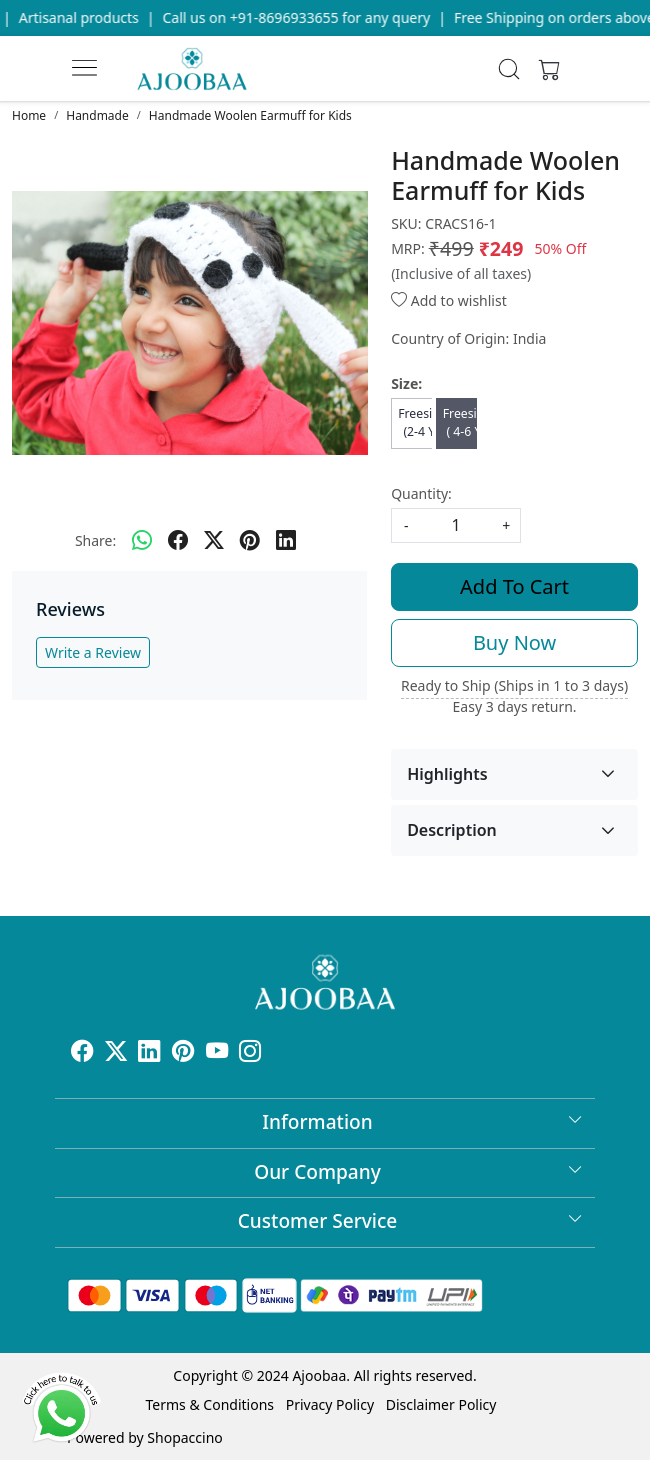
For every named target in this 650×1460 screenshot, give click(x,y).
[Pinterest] (183, 1053)
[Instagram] (250, 1053)
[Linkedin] (149, 1053)
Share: (95, 540)
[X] (116, 1053)
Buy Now (514, 642)
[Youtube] (217, 1053)
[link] (509, 69)
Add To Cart (514, 586)
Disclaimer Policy (441, 1404)
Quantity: (421, 493)
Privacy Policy (330, 1404)
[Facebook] (82, 1053)
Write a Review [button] (93, 652)
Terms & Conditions (210, 1404)
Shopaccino (184, 1437)
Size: (406, 383)
